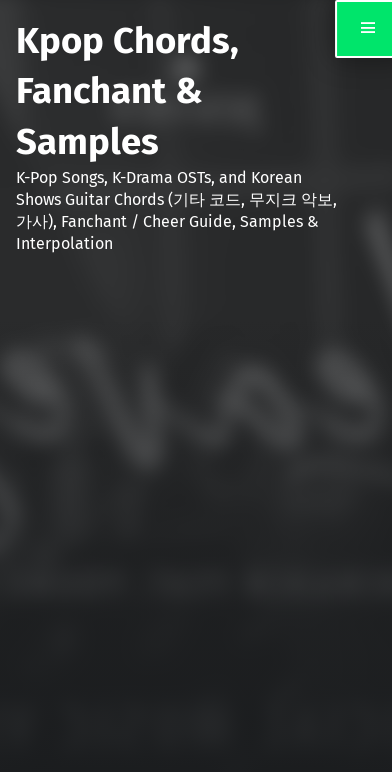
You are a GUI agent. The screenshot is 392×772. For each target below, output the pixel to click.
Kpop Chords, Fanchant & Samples (127, 91)
